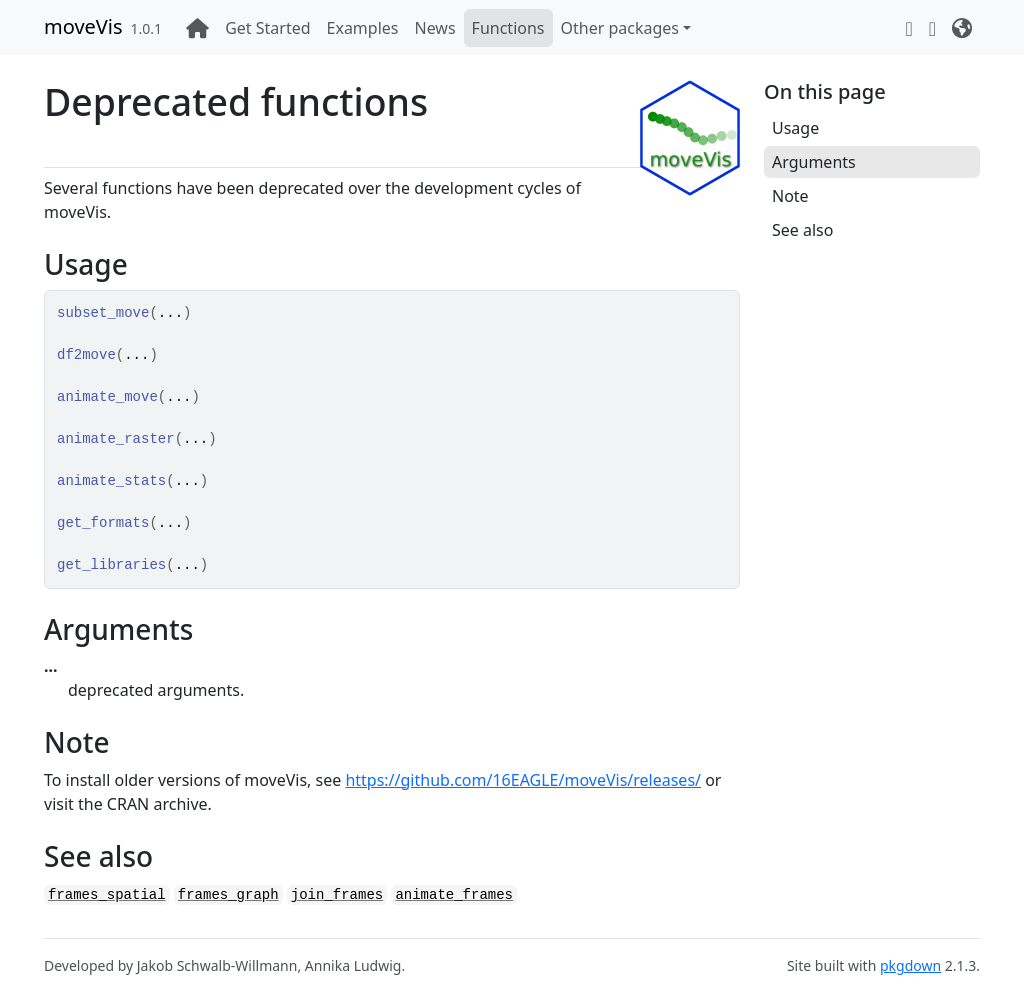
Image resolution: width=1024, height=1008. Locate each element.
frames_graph (228, 895)
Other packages (620, 28)
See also (802, 230)
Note (790, 196)
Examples (363, 28)
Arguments (814, 162)
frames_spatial (107, 895)
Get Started (267, 28)
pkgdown (910, 965)
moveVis (83, 26)
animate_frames (454, 895)
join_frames (337, 895)
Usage (795, 128)
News (434, 28)
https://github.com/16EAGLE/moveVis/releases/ (523, 780)
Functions (508, 28)
